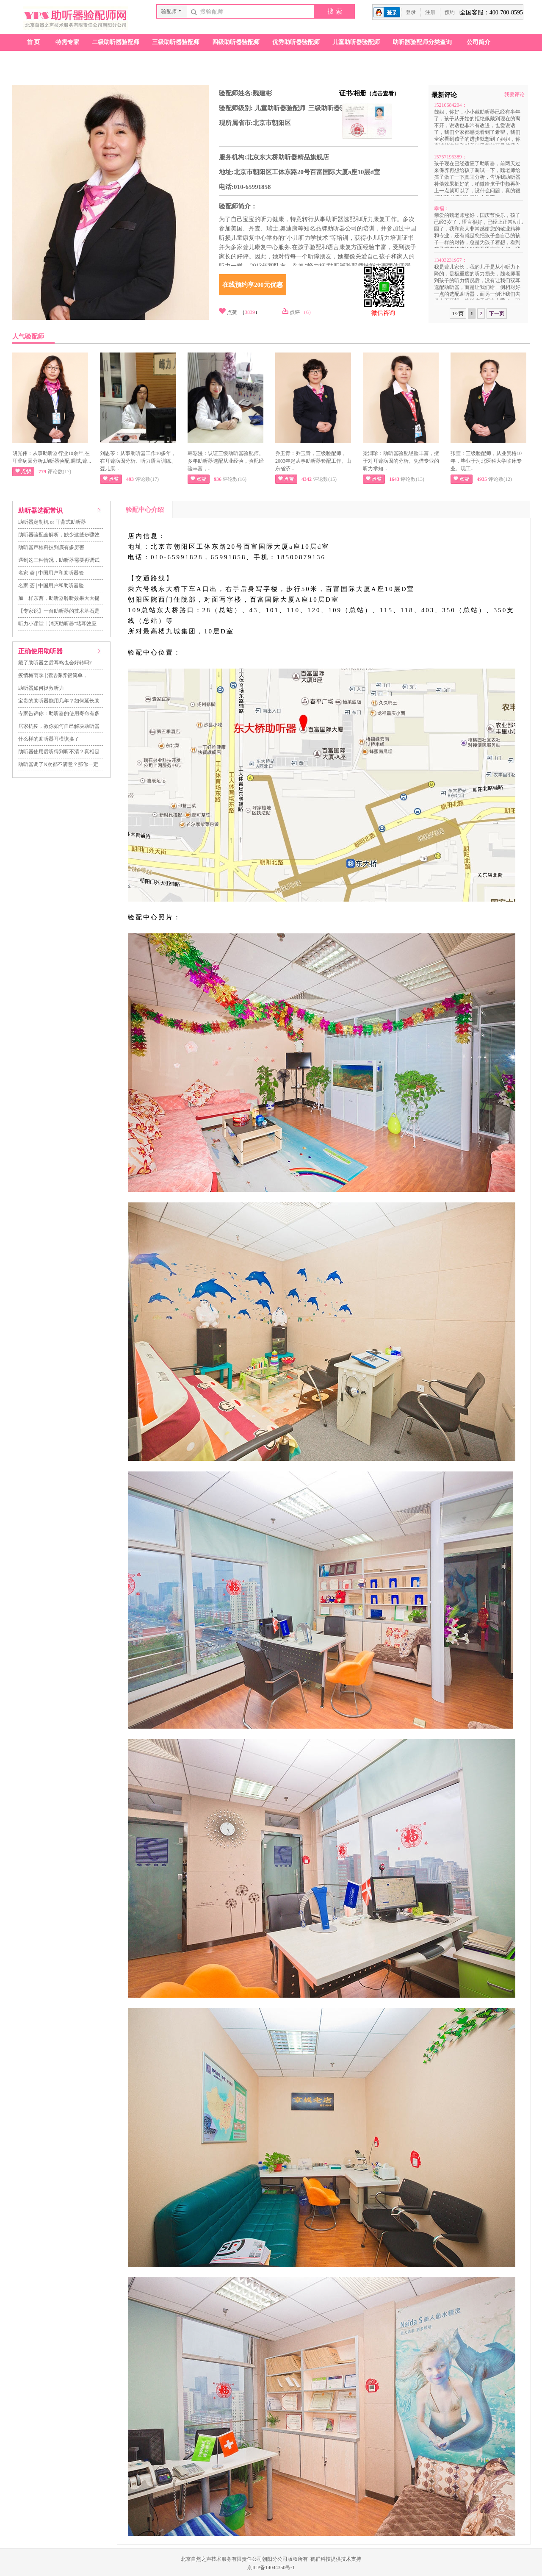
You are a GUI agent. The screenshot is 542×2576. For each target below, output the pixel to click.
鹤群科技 (320, 2559)
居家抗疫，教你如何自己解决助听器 (59, 726)
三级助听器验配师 (175, 42)
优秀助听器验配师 (296, 42)
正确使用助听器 (40, 651)
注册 (430, 12)
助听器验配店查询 (44, 59)
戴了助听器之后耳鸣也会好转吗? (54, 663)
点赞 (232, 312)
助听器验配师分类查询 (422, 42)
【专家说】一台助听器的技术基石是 (59, 611)
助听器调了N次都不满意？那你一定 (58, 764)
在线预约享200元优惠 (252, 284)
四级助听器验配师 (236, 42)
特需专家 (67, 42)
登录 (411, 12)
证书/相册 (369, 93)
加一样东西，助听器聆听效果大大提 (59, 598)
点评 (295, 312)
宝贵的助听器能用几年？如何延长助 (59, 701)
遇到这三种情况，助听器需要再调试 (59, 560)
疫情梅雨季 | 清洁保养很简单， (53, 675)
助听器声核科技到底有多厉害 (51, 547)
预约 (450, 12)
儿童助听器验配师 (356, 42)
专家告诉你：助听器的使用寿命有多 (59, 713)
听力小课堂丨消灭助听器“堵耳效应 (57, 624)
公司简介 (478, 42)
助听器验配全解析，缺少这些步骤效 (59, 535)
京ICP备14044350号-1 (271, 2567)
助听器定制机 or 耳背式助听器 (52, 522)
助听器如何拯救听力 (41, 688)
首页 (34, 42)
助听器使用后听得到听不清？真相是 (59, 752)
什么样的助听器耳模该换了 (48, 739)
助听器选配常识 (40, 510)
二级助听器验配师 (115, 42)
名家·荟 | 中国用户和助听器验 (51, 573)
